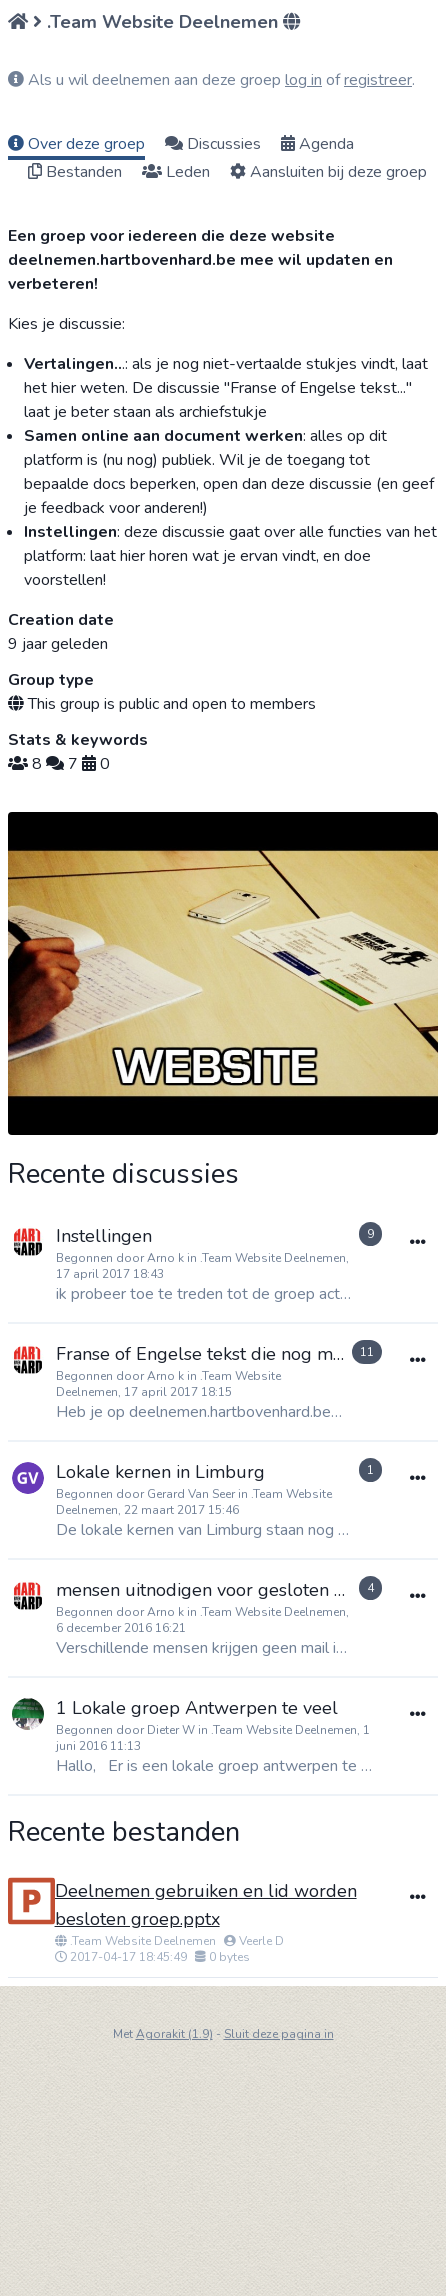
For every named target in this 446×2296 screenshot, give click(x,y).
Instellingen (104, 1236)
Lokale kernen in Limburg (160, 1472)
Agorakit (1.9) (174, 2034)
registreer (378, 80)
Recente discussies (123, 1174)
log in (303, 80)
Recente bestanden (124, 1832)
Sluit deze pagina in (279, 2034)
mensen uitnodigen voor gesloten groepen (229, 1590)
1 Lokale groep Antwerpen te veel (197, 1708)
